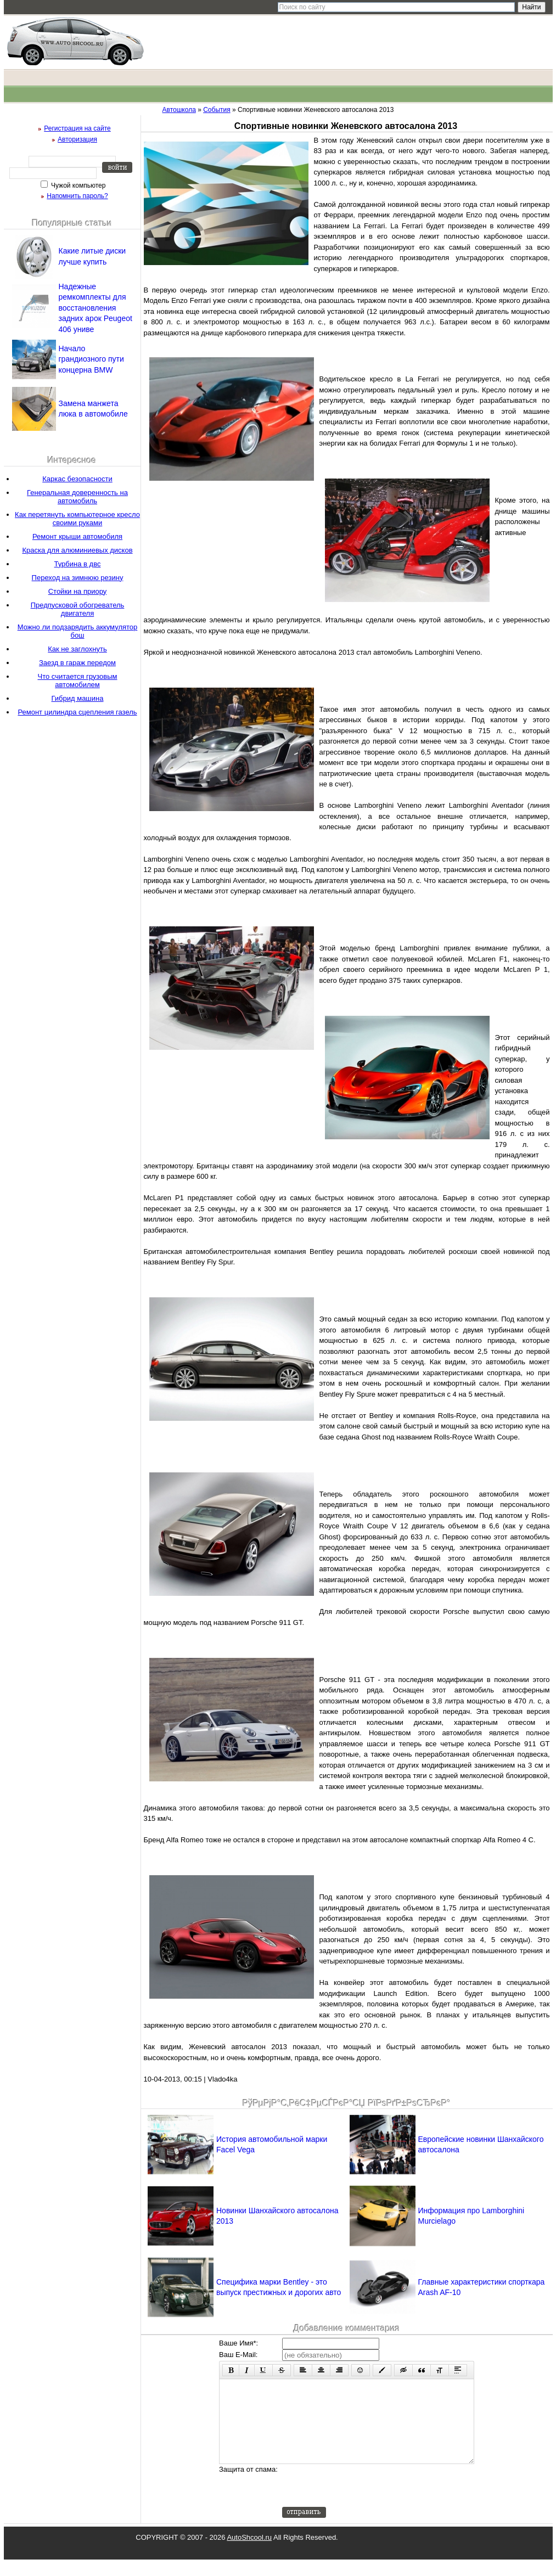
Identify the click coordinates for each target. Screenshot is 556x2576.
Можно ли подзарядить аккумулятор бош (78, 631)
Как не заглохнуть (77, 649)
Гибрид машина (78, 698)
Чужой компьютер (77, 185)
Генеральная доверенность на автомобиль (77, 496)
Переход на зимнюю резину (77, 577)
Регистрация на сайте (77, 128)
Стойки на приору (77, 591)
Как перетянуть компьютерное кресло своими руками (77, 518)
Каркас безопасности (77, 479)
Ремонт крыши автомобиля (77, 536)
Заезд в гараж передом (77, 663)
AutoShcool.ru (249, 2554)
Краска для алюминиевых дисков (77, 550)
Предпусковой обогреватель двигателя (78, 609)
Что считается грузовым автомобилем (77, 680)
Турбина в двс (77, 564)
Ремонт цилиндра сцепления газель (77, 712)
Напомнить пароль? (77, 196)
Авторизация (77, 139)
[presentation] (365, 2502)
